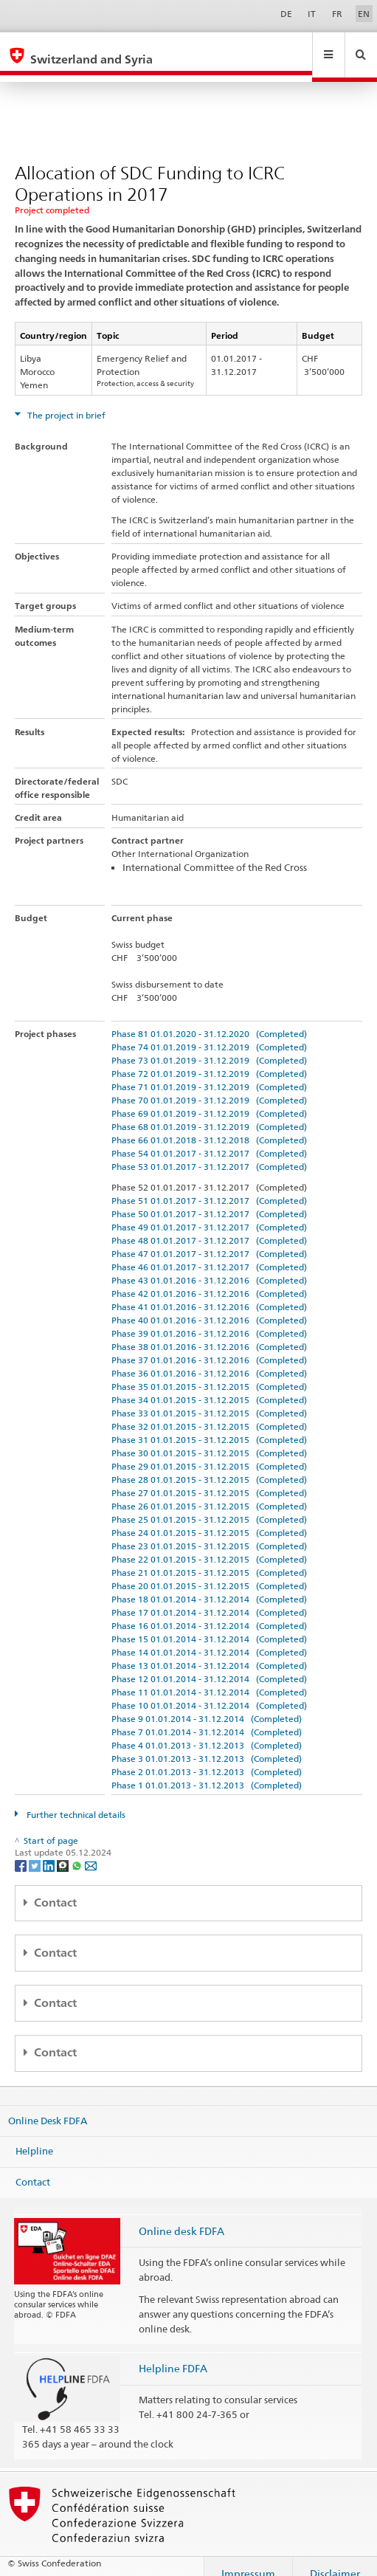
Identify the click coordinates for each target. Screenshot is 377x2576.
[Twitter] (36, 1850)
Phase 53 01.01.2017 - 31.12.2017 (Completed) (209, 1152)
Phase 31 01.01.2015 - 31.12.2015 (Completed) (209, 1425)
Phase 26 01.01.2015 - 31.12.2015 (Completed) (209, 1492)
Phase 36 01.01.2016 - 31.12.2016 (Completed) (209, 1359)
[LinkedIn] (50, 1850)
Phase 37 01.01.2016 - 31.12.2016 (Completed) (209, 1346)
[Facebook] (22, 1850)
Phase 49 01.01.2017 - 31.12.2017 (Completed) (209, 1213)
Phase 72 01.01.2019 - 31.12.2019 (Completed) (209, 1059)
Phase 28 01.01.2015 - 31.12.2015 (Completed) (209, 1465)
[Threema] (64, 1850)
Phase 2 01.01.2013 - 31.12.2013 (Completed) (206, 1758)
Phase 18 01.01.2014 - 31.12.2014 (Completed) (209, 1585)
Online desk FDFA (181, 2217)
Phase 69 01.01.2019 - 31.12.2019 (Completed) (209, 1099)
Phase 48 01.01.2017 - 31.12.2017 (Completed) (209, 1226)
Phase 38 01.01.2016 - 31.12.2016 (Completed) (209, 1332)
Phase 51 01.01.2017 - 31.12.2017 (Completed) (209, 1186)
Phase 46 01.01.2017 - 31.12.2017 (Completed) (209, 1253)
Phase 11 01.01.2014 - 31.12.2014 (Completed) (209, 1678)
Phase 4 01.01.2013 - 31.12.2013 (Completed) (206, 1731)
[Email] (91, 1850)
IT (312, 13)
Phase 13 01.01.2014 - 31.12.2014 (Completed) (209, 1651)
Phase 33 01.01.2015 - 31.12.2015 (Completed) (209, 1399)
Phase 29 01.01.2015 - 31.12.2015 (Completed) (209, 1452)
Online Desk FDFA (47, 2106)
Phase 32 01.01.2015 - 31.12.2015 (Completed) (209, 1412)
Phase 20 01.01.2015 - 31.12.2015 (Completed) (209, 1572)
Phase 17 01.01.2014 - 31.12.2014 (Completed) (209, 1598)
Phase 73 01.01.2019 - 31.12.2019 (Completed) (209, 1046)
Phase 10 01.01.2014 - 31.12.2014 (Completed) (209, 1691)
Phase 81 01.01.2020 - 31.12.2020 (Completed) (209, 1019)
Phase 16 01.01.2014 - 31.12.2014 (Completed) (209, 1611)
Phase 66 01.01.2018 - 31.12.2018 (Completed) (209, 1126)
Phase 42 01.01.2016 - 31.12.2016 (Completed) (209, 1279)
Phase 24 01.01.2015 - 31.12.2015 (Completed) (209, 1518)
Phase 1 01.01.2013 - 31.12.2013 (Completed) (206, 1771)
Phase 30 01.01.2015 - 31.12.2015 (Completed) (209, 1439)
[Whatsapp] (78, 1850)
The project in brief (65, 401)
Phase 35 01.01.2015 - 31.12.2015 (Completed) (209, 1372)
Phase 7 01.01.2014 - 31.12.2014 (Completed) (206, 1718)
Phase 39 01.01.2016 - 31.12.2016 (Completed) (209, 1319)
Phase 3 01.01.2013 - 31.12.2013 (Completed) (206, 1744)
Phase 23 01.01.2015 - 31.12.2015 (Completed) (209, 1532)
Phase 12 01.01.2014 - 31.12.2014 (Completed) (209, 1665)
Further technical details (74, 1800)
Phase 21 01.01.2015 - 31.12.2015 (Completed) (209, 1558)
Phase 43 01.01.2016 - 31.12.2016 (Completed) (209, 1266)
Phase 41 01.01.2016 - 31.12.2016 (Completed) (209, 1293)
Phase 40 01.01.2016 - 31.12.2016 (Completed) (209, 1306)
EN (364, 13)
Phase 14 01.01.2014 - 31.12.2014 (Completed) (209, 1638)
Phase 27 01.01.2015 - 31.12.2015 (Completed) (209, 1479)
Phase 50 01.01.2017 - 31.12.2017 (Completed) (209, 1200)
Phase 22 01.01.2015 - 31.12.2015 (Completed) (209, 1545)
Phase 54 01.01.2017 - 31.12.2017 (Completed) (209, 1139)
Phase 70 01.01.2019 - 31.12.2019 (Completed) (209, 1086)
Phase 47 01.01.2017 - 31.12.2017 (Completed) (209, 1239)
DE (286, 13)
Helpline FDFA (173, 2354)
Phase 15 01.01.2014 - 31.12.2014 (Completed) (209, 1625)
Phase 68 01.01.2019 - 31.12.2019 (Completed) (209, 1112)
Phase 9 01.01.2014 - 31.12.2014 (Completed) (206, 1704)
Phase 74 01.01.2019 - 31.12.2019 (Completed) (209, 1033)
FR (337, 13)
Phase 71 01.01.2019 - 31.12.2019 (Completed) (209, 1073)
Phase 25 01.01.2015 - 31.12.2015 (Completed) (209, 1505)
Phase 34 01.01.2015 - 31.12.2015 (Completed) (209, 1386)
